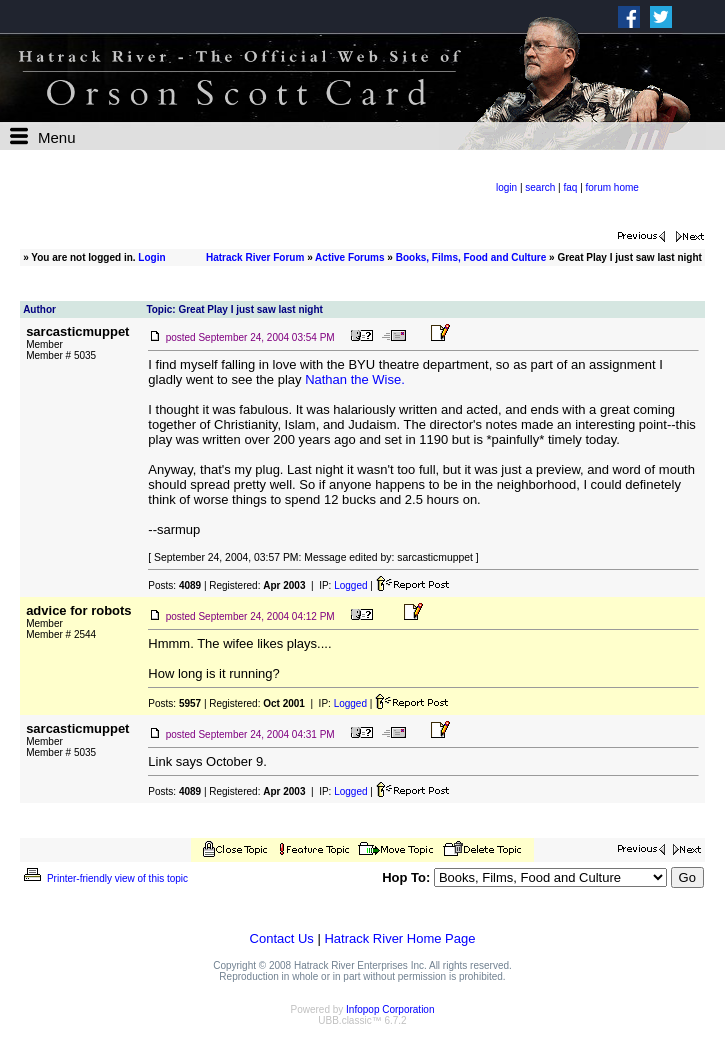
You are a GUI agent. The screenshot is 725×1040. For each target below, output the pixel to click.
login (506, 187)
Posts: (174, 585)
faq (570, 187)
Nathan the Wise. (355, 379)
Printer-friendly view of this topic (104, 878)
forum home (612, 187)
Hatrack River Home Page (399, 938)
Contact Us (282, 938)
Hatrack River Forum (255, 257)
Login (151, 257)
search (540, 187)
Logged (350, 585)
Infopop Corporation (390, 1009)
